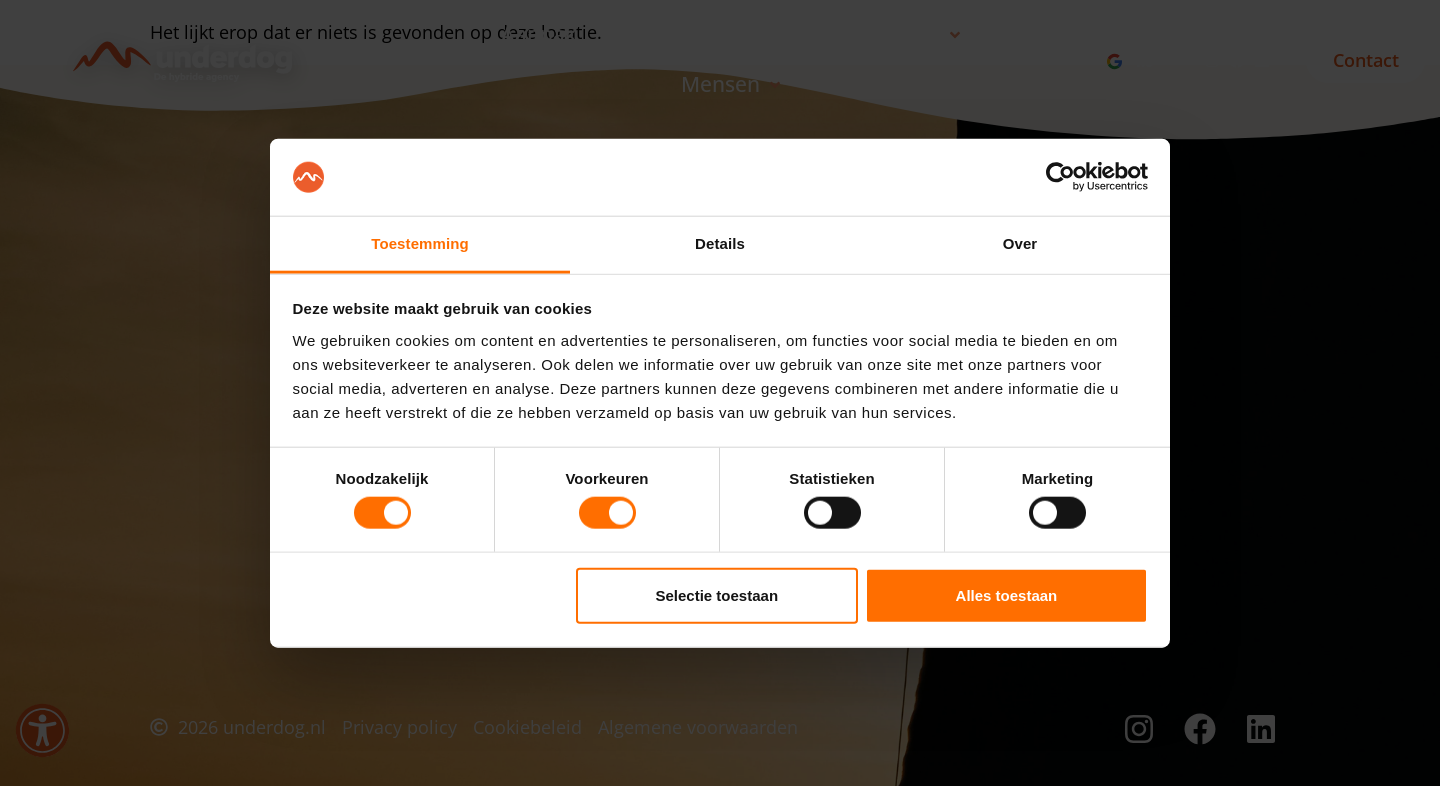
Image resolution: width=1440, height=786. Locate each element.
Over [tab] (1020, 243)
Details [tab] (720, 243)
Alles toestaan (1007, 594)
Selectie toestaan (717, 594)
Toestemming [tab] (420, 243)
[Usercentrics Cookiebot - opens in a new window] (1060, 177)
